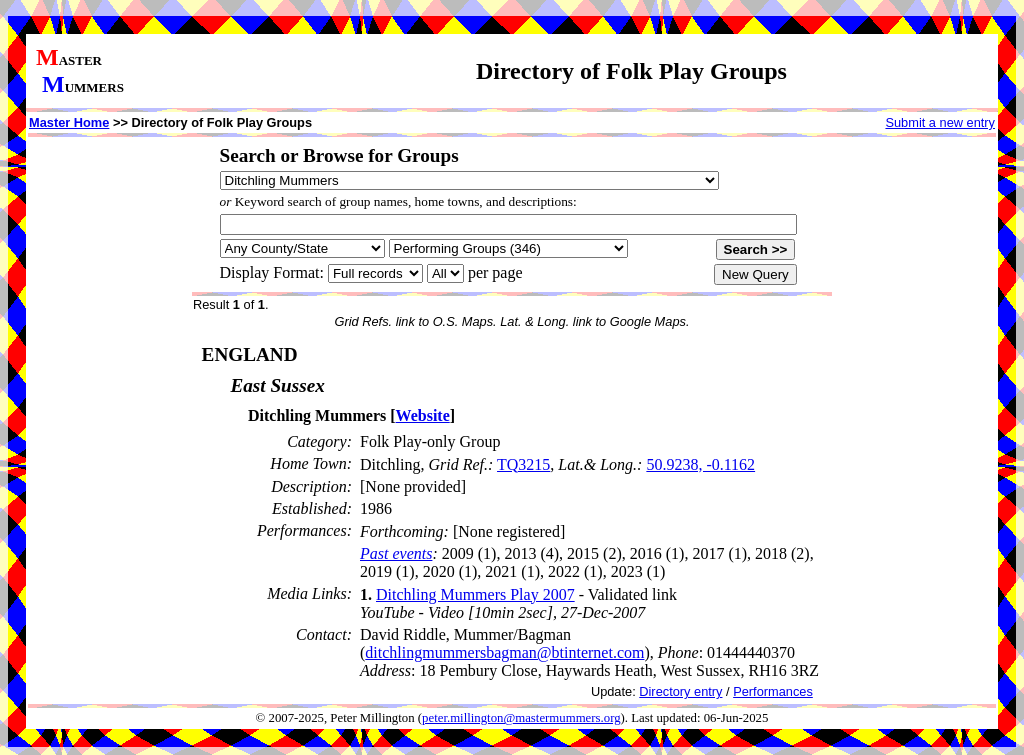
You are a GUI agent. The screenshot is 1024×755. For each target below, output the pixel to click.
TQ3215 (523, 464)
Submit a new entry (940, 122)
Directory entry (680, 691)
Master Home (69, 122)
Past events (396, 553)
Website (423, 415)
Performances (773, 691)
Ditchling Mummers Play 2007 (475, 594)
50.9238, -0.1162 (700, 464)
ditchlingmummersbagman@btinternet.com (504, 652)
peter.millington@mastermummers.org (521, 718)
